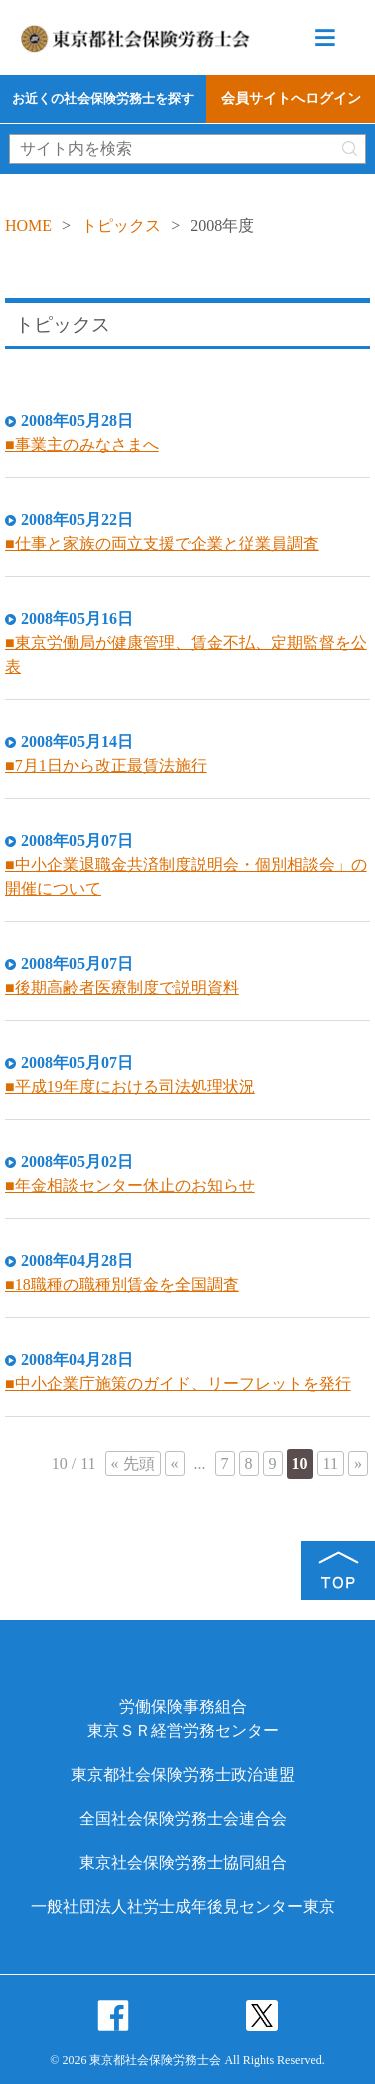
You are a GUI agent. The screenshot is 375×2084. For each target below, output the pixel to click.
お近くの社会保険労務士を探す (103, 98)
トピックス (121, 225)
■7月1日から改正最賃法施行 (106, 765)
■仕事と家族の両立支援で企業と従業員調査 (162, 543)
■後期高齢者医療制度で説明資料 (122, 987)
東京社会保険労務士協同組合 (183, 1862)
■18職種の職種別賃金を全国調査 (122, 1284)
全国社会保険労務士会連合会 (183, 1818)
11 (330, 1463)
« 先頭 (133, 1463)
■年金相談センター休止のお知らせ (130, 1185)
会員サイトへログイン (291, 98)
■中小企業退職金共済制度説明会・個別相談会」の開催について (186, 876)
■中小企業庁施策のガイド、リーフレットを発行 (178, 1383)
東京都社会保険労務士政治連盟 (183, 1774)
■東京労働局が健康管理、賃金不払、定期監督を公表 (186, 654)
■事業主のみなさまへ (82, 444)
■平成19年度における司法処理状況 (130, 1086)
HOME (28, 225)
